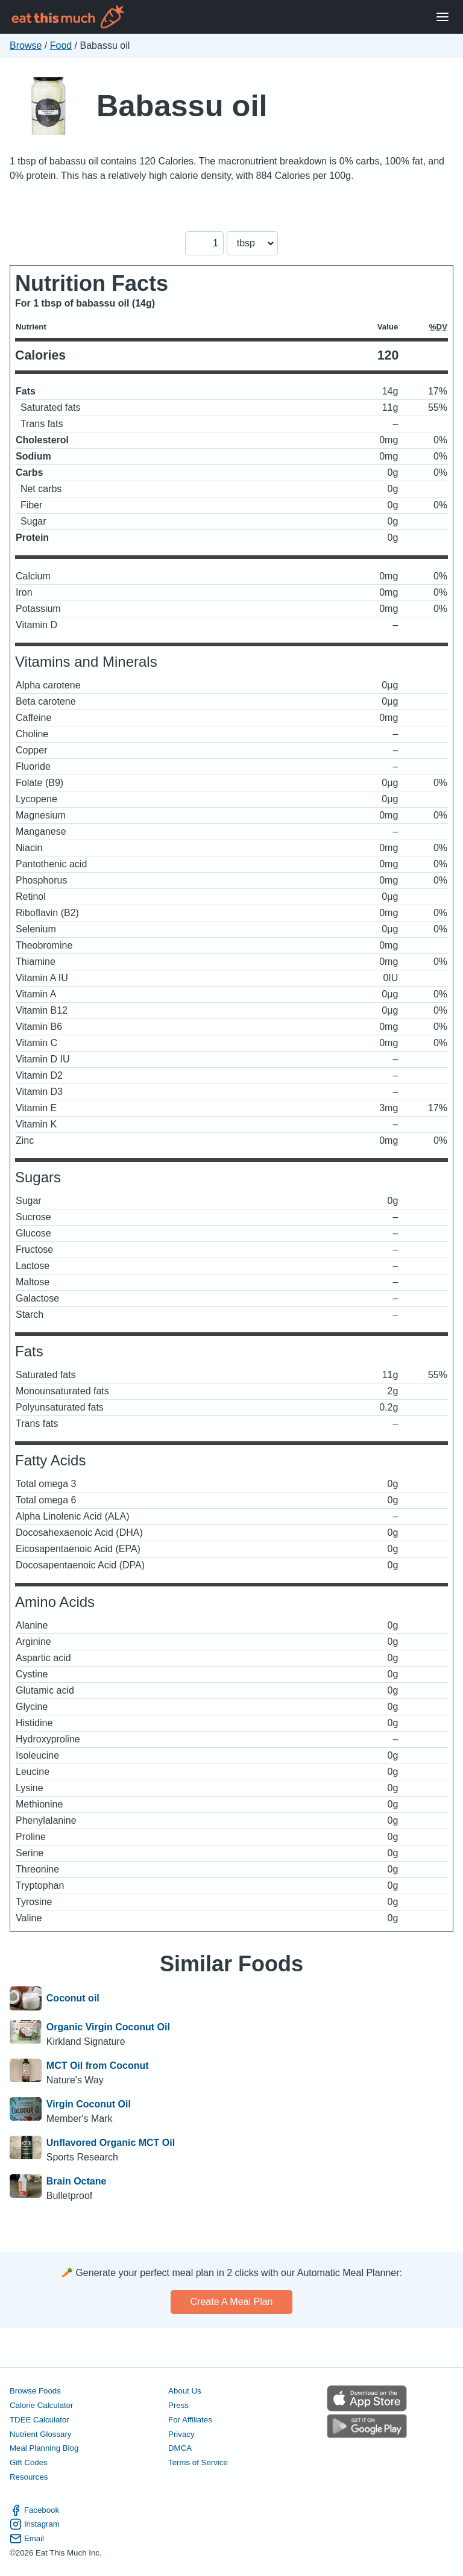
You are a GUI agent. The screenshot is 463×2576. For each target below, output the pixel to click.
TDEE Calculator (39, 2419)
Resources (29, 2476)
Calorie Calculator (41, 2405)
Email (27, 2539)
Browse (26, 45)
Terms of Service (198, 2462)
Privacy (181, 2434)
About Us (184, 2390)
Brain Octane (76, 2181)
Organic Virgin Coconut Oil (108, 2027)
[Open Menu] (442, 17)
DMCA (180, 2448)
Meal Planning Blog (44, 2448)
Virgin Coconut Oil (88, 2104)
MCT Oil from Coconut (97, 2065)
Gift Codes (29, 2462)
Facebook (34, 2510)
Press (178, 2405)
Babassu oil (181, 106)
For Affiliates (190, 2419)
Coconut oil (72, 1998)
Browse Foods (35, 2390)
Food (61, 45)
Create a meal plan (232, 2302)
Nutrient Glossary (40, 2434)
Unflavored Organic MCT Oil (110, 2143)
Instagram (35, 2524)
